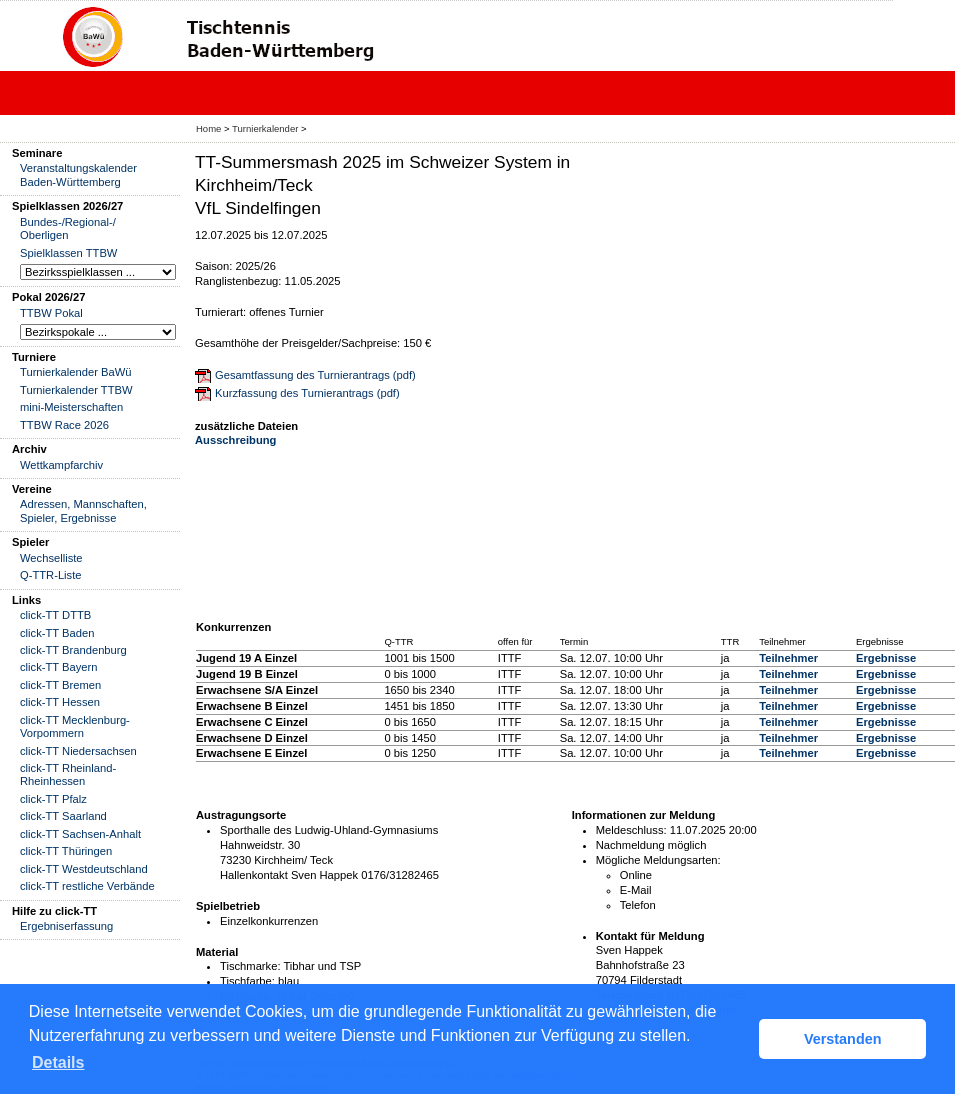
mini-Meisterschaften (71, 407)
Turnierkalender (265, 128)
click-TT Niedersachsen (78, 751)
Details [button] (58, 1062)
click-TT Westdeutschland (84, 869)
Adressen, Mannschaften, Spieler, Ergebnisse (83, 510)
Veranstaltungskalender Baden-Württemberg (78, 174)
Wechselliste (51, 558)
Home (208, 128)
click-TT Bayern (59, 667)
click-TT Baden (57, 633)
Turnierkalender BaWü (76, 372)
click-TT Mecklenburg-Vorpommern (75, 726)
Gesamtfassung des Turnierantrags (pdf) (315, 375)
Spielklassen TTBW (68, 253)
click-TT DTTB (55, 615)
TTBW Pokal (51, 313)
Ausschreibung (235, 440)
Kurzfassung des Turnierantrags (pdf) (307, 393)
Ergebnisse (886, 658)
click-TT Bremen (60, 685)
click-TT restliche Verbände (87, 886)
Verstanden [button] (843, 1039)
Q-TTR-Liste (51, 575)
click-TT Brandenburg (73, 650)
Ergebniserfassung (66, 926)
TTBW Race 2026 (64, 425)
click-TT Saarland (63, 816)
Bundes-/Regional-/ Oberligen (68, 228)
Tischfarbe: (247, 981)
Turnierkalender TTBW (76, 390)
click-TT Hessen (60, 702)
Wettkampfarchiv (61, 465)
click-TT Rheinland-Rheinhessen (68, 774)
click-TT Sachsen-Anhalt (80, 834)
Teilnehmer (788, 658)
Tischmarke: (250, 966)
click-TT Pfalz (53, 799)
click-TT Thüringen (66, 851)
